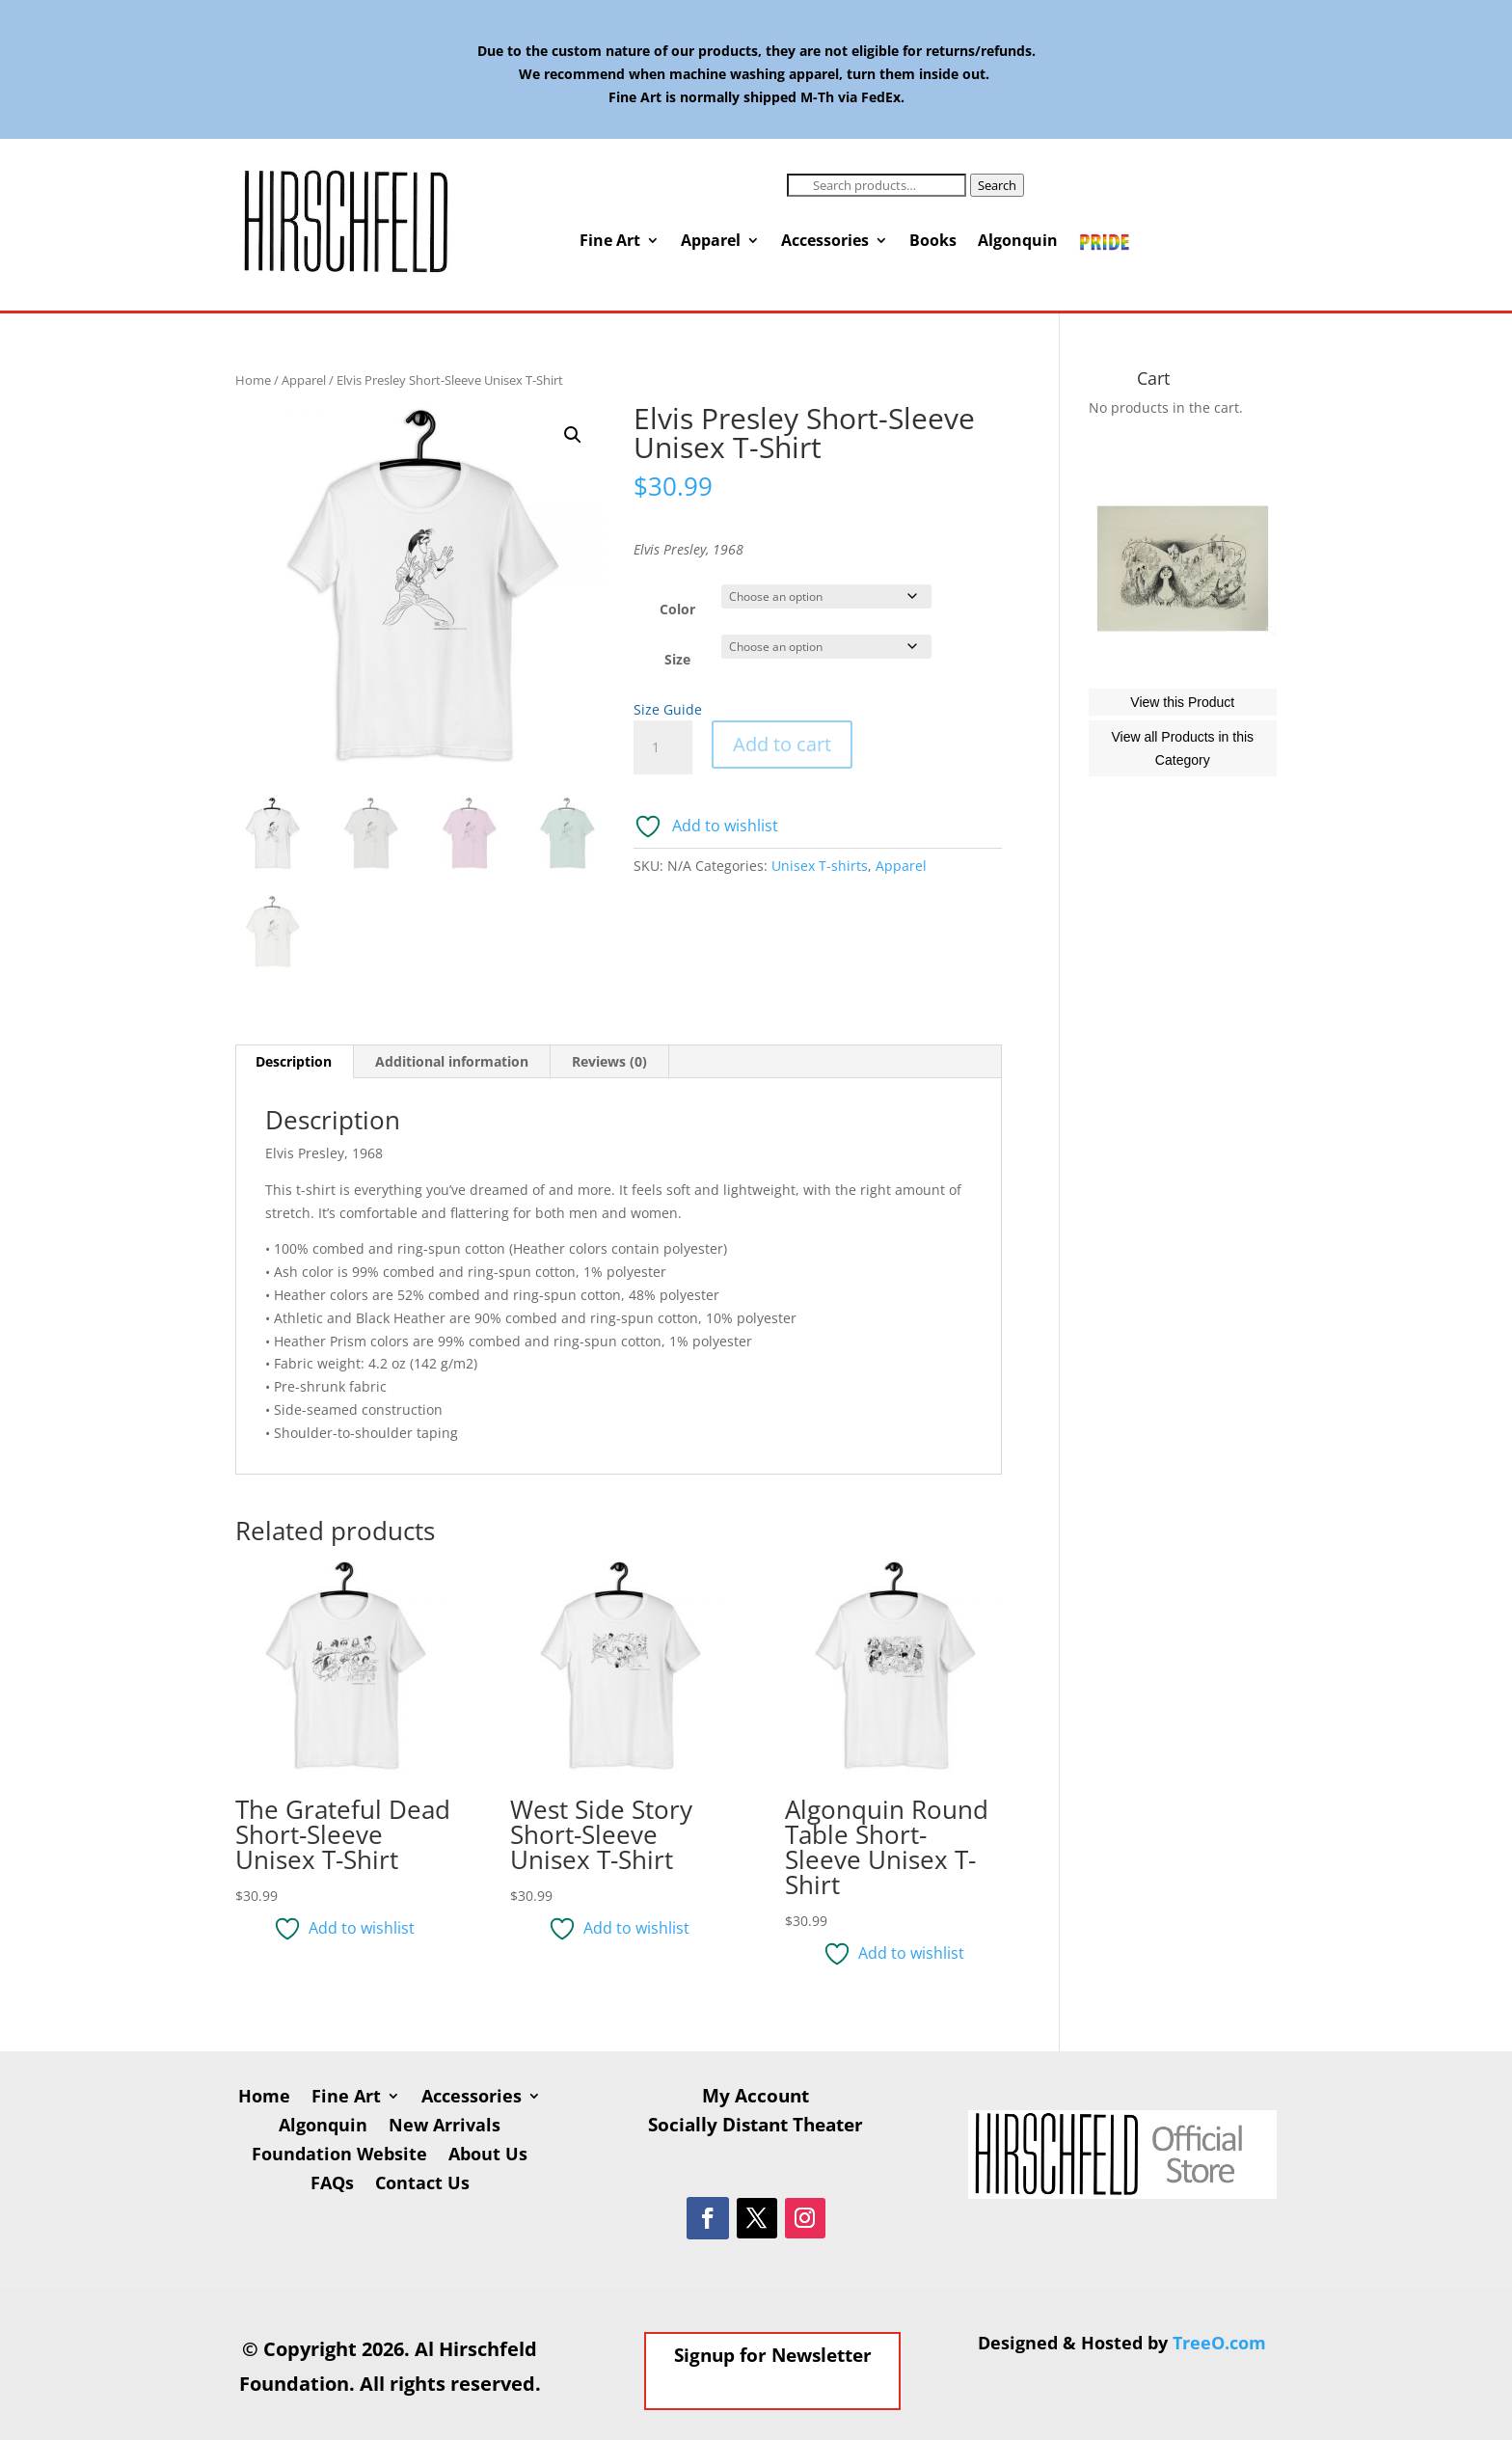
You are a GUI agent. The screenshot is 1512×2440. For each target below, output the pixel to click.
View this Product (1182, 789)
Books (933, 242)
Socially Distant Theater (755, 2127)
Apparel (711, 242)
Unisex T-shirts (819, 865)
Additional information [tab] (451, 1061)
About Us (487, 2156)
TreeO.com (1219, 2342)
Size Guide (668, 709)
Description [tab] (294, 1061)
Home (253, 380)
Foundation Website (339, 2156)
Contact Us (422, 2185)
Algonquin (1018, 242)
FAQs (332, 2185)
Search (997, 185)
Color (677, 609)
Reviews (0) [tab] (609, 1061)
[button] (572, 435)
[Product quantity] (662, 747)
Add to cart (782, 744)
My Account (755, 2098)
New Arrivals (444, 2127)
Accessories (825, 242)
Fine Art (610, 242)
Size (677, 659)
